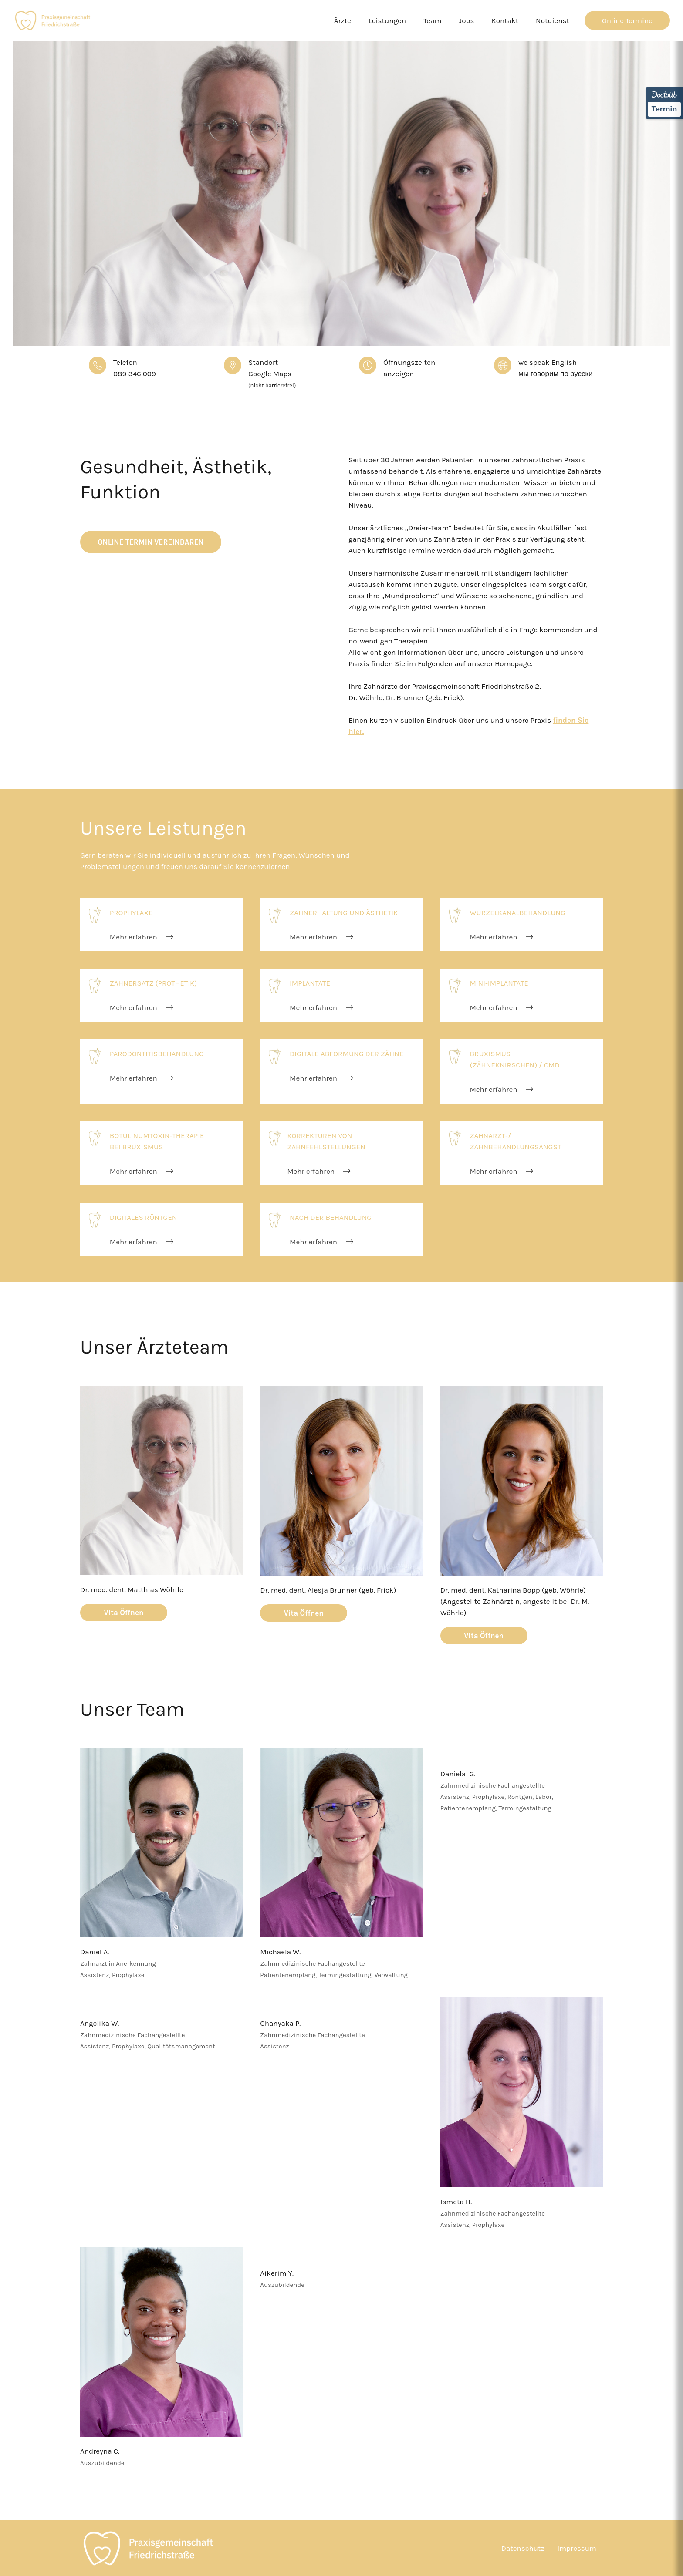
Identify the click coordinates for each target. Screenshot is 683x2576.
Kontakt (504, 20)
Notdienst (552, 20)
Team (432, 20)
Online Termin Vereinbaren (151, 542)
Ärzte (342, 20)
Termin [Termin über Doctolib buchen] (664, 109)
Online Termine (627, 20)
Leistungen (387, 20)
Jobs (466, 20)
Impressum (576, 2548)
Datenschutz (522, 2548)
